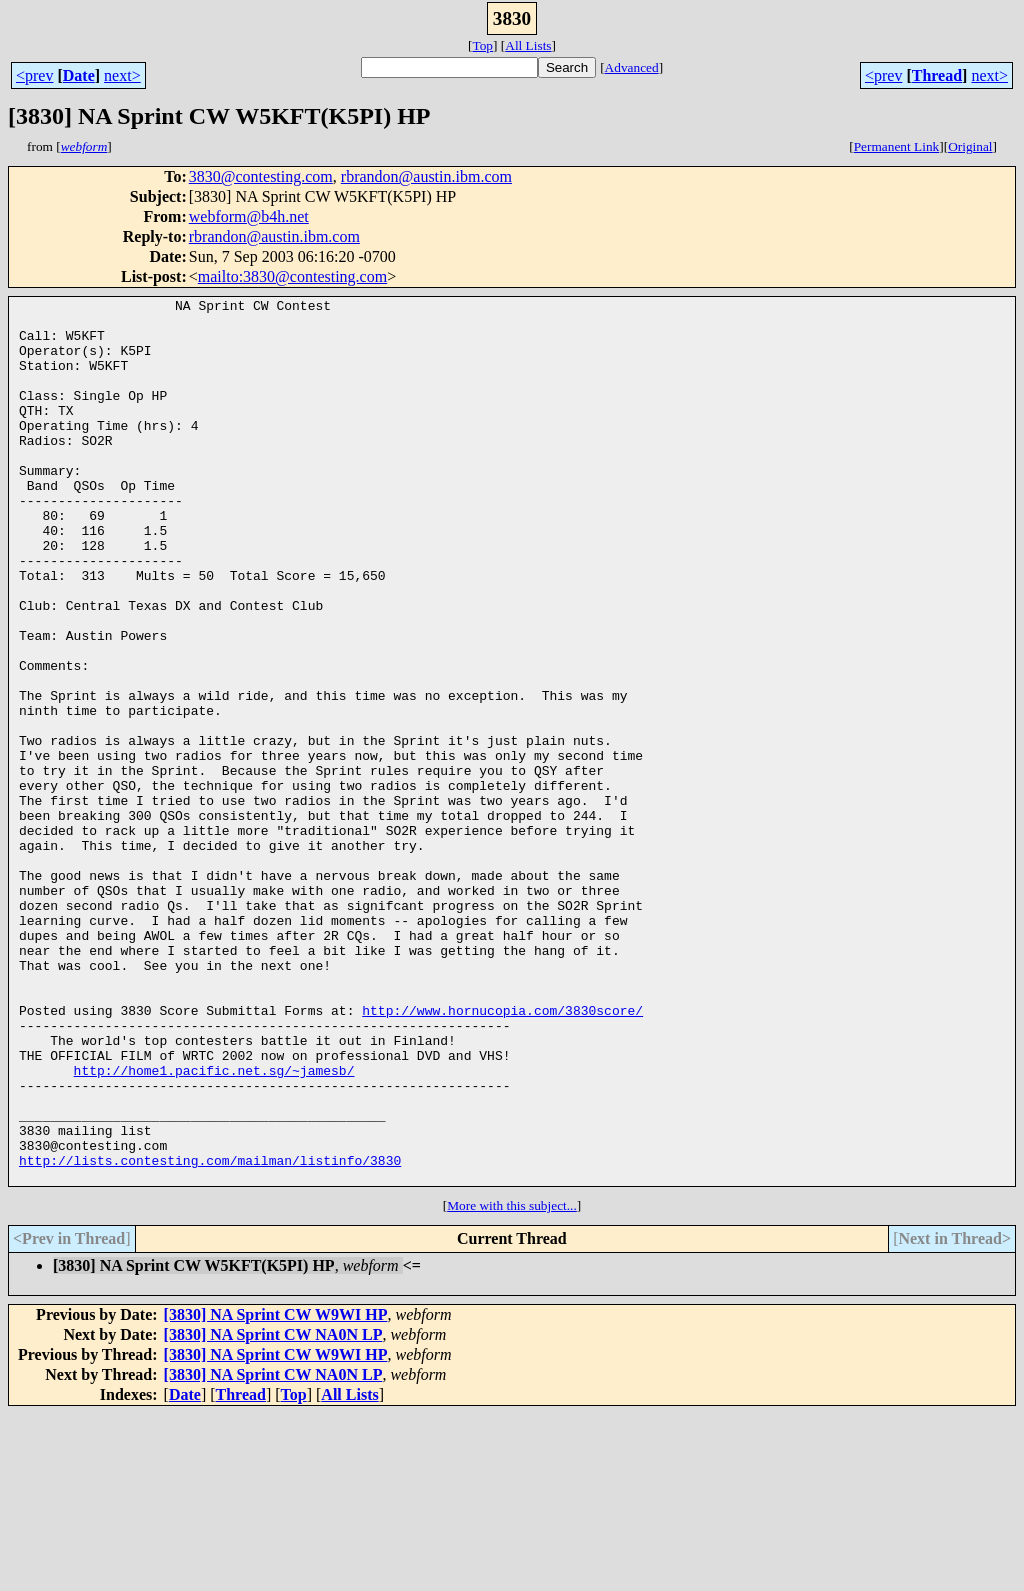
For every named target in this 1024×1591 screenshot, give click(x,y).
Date (79, 75)
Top (482, 45)
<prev (34, 75)
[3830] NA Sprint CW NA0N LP (273, 1511)
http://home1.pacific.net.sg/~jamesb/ (214, 1226)
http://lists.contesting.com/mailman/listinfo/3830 (210, 1334)
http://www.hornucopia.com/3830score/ (502, 1154)
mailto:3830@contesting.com (292, 276)
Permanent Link (897, 146)
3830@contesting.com (261, 176)
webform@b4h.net (249, 216)
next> (122, 75)
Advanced (632, 67)
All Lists (528, 45)
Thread (937, 75)
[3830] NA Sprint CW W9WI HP (276, 1491)
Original (970, 146)
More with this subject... (512, 1382)
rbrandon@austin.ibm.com (426, 176)
